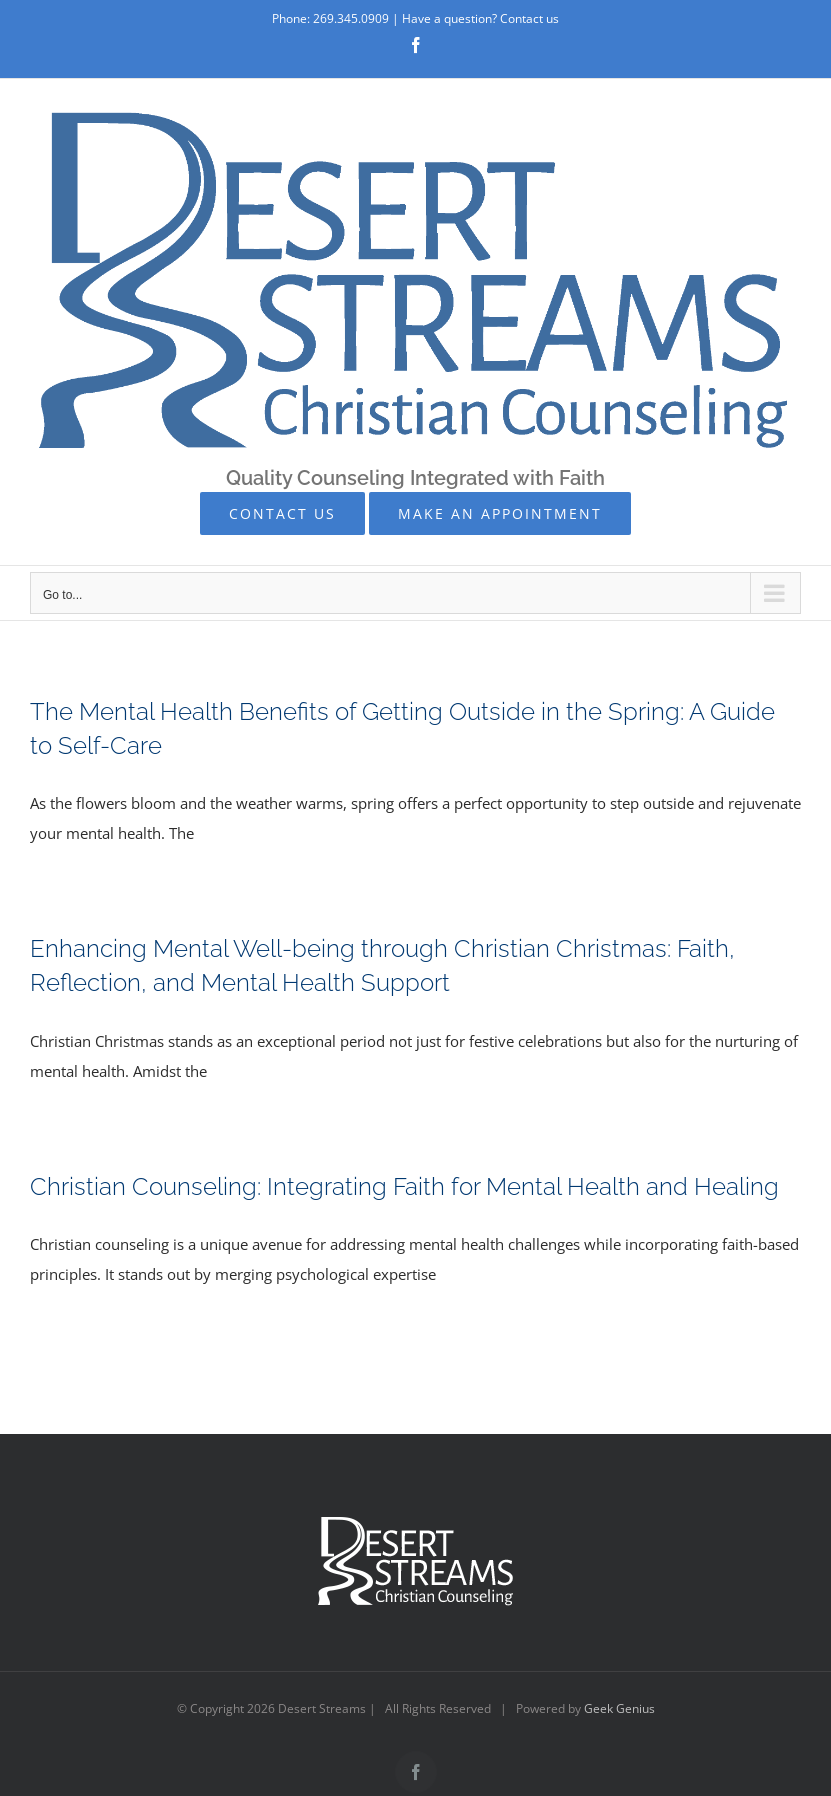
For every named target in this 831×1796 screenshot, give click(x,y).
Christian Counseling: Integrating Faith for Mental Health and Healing (404, 1187)
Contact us (529, 18)
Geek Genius (619, 1708)
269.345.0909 (351, 18)
